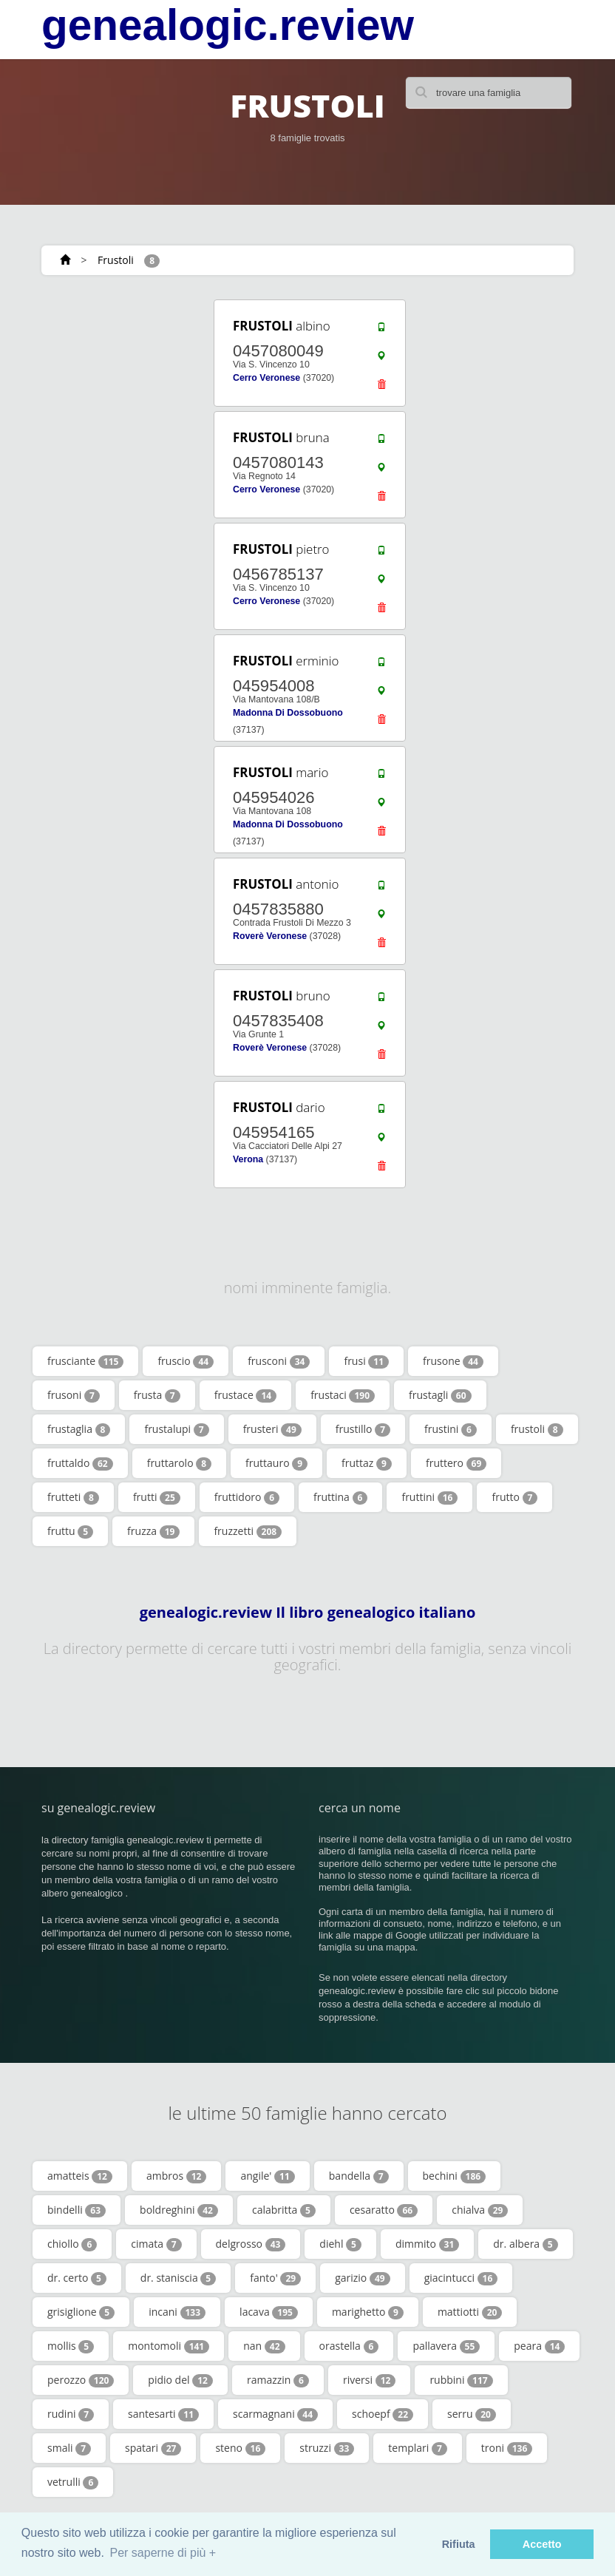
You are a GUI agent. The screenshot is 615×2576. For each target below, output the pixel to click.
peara (539, 2346)
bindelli (76, 2210)
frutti (156, 1497)
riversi (369, 2380)
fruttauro (276, 1463)
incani (177, 2312)
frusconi (279, 1361)
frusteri (272, 1429)
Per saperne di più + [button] (162, 2552)
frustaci (342, 1395)
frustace (245, 1395)
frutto (514, 1497)
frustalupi (176, 1429)
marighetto (368, 2312)
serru (471, 2414)
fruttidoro (246, 1497)
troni (506, 2448)
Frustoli (116, 260)
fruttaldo (80, 1463)
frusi (366, 1361)
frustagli (440, 1395)
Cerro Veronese (266, 378)
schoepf (382, 2414)
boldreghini (179, 2210)
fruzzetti (248, 1531)
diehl (340, 2244)
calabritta (284, 2210)
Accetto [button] (542, 2544)
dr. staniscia (178, 2278)
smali (69, 2448)
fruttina (340, 1497)
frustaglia (78, 1429)
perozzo (80, 2380)
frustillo (363, 1429)
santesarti (163, 2414)
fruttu (70, 1531)
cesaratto (384, 2210)
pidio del (180, 2380)
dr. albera (525, 2244)
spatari (153, 2448)
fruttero (456, 1463)
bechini (454, 2176)
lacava (268, 2312)
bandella (359, 2176)
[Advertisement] (130, 389)
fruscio (185, 1361)
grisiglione (81, 2312)
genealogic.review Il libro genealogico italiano (308, 1612)
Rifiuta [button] (458, 2544)
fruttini (429, 1497)
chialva (480, 2210)
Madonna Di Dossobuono (288, 713)
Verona (248, 1159)
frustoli (537, 1429)
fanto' (275, 2278)
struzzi (326, 2448)
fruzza (153, 1531)
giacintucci (461, 2278)
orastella (349, 2346)
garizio (362, 2278)
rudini (70, 2414)
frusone (453, 1361)
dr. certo (76, 2278)
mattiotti (470, 2312)
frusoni (73, 1395)
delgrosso (251, 2244)
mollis (70, 2346)
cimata (156, 2244)
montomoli (168, 2346)
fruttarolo (179, 1463)
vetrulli (72, 2482)
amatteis (79, 2176)
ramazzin (278, 2380)
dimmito (427, 2244)
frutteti (73, 1497)
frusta (157, 1395)
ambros (176, 2176)
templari (417, 2448)
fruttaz (367, 1463)
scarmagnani (275, 2414)
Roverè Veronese (270, 936)
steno (240, 2448)
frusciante (85, 1361)
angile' (267, 2176)
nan (264, 2346)
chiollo (72, 2244)
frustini (450, 1429)
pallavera (446, 2346)
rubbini (460, 2380)
